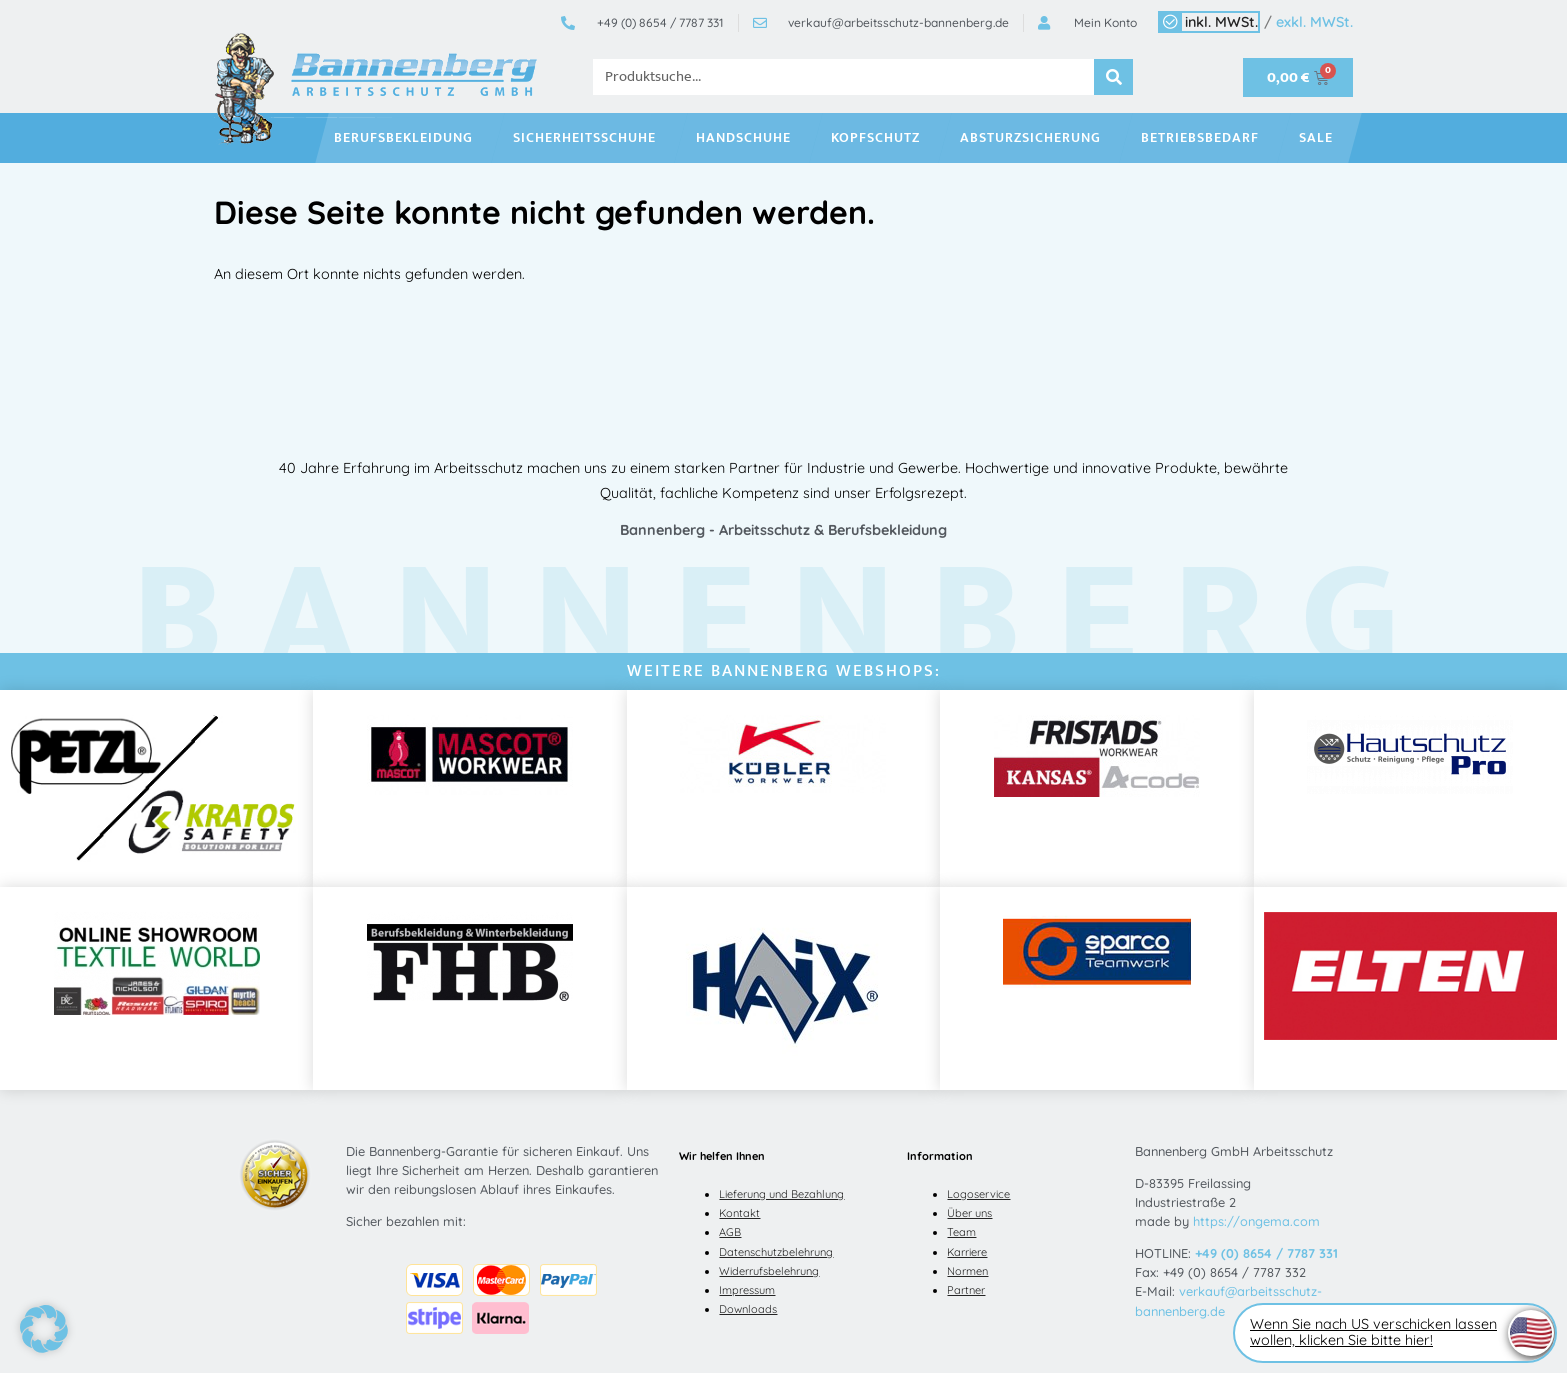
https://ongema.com (1256, 1221)
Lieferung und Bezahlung (781, 1194)
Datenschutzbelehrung (776, 1252)
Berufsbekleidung (408, 138)
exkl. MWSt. (1314, 22)
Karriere (967, 1252)
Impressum (747, 1290)
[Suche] (1114, 77)
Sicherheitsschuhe (589, 138)
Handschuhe (748, 138)
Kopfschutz (880, 138)
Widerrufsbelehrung (769, 1271)
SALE (1321, 138)
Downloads (748, 1309)
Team (961, 1232)
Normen (967, 1271)
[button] (44, 1329)
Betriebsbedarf (1205, 138)
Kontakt (739, 1213)
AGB (730, 1232)
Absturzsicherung (1035, 138)
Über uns (969, 1213)
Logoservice (978, 1194)
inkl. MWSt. (1221, 22)
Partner (966, 1290)
